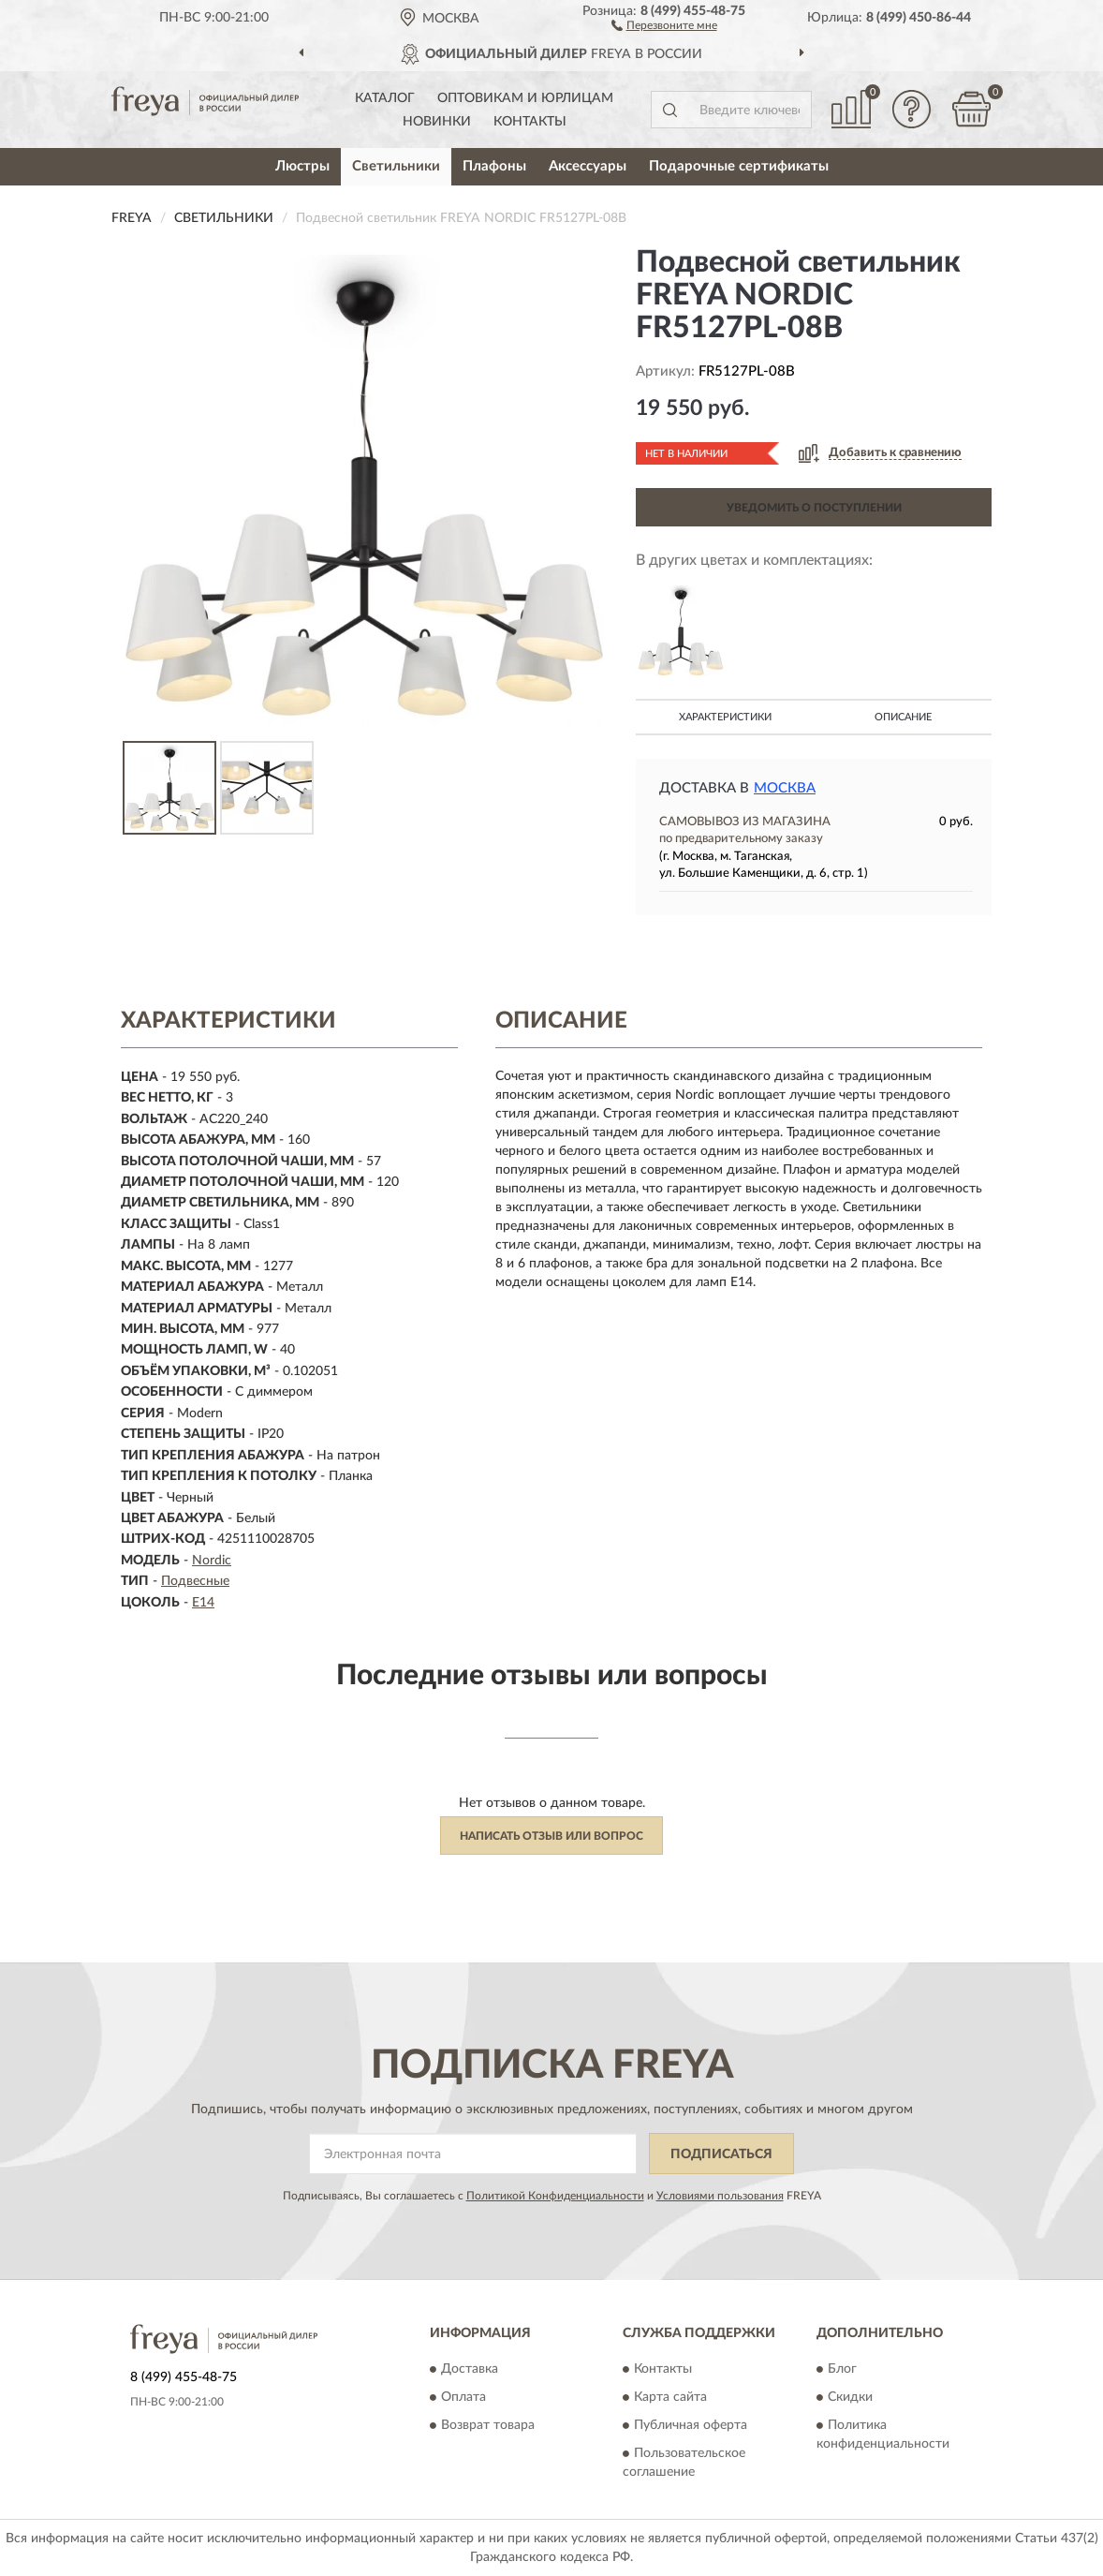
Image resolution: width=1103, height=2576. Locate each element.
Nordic (211, 1560)
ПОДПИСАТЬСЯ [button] (721, 2154)
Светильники (396, 166)
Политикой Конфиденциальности (555, 2195)
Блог (842, 2369)
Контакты (529, 121)
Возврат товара (488, 2425)
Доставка (469, 2369)
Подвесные (195, 1581)
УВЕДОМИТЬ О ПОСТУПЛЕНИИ (814, 507)
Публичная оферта (690, 2425)
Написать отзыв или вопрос (551, 1836)
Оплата (463, 2397)
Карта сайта (670, 2397)
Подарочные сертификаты (739, 166)
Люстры (302, 166)
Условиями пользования (720, 2195)
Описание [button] (903, 717)
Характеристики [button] (725, 717)
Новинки (437, 121)
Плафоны (494, 166)
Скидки (850, 2397)
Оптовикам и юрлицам (525, 98)
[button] (664, 24)
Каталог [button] (385, 98)
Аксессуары (587, 166)
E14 (203, 1602)
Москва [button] (785, 788)
